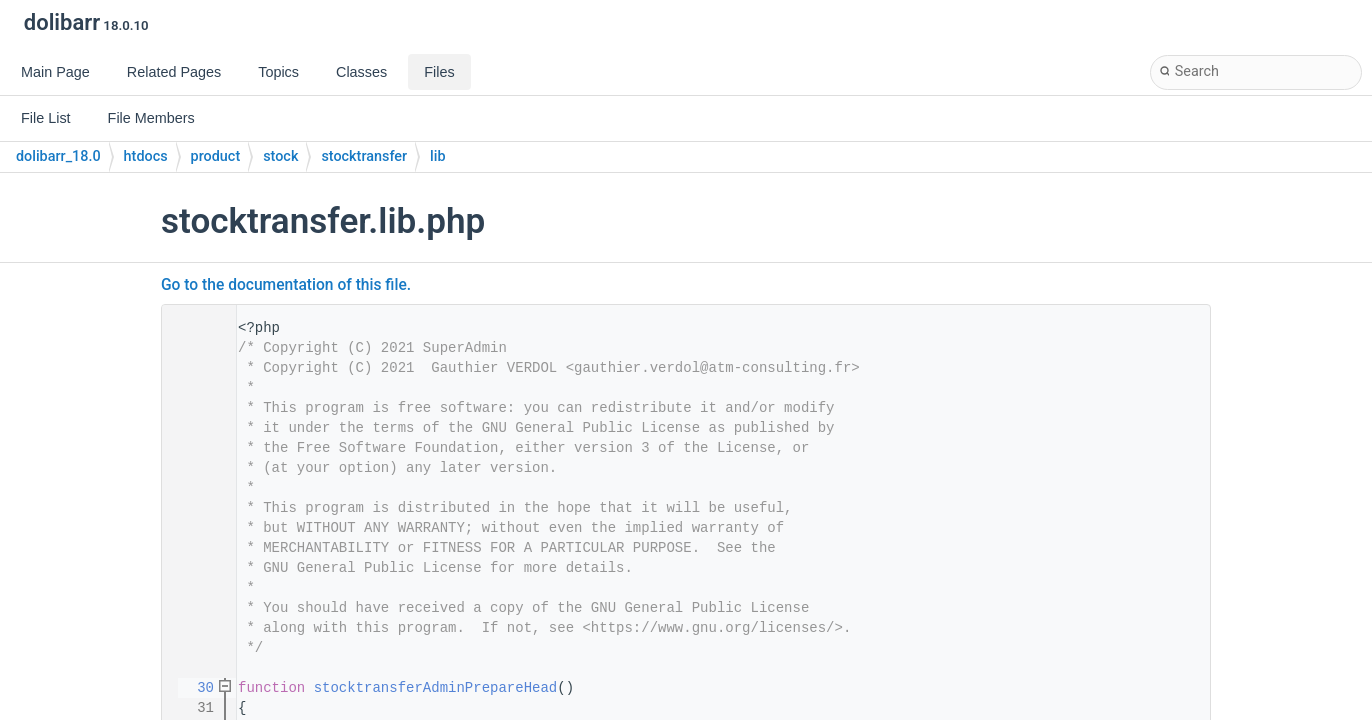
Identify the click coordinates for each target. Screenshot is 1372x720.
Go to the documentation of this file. (286, 285)
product (216, 156)
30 (193, 688)
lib (437, 156)
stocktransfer (364, 156)
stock (280, 156)
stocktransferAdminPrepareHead (436, 688)
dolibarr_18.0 (58, 156)
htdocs (146, 156)
